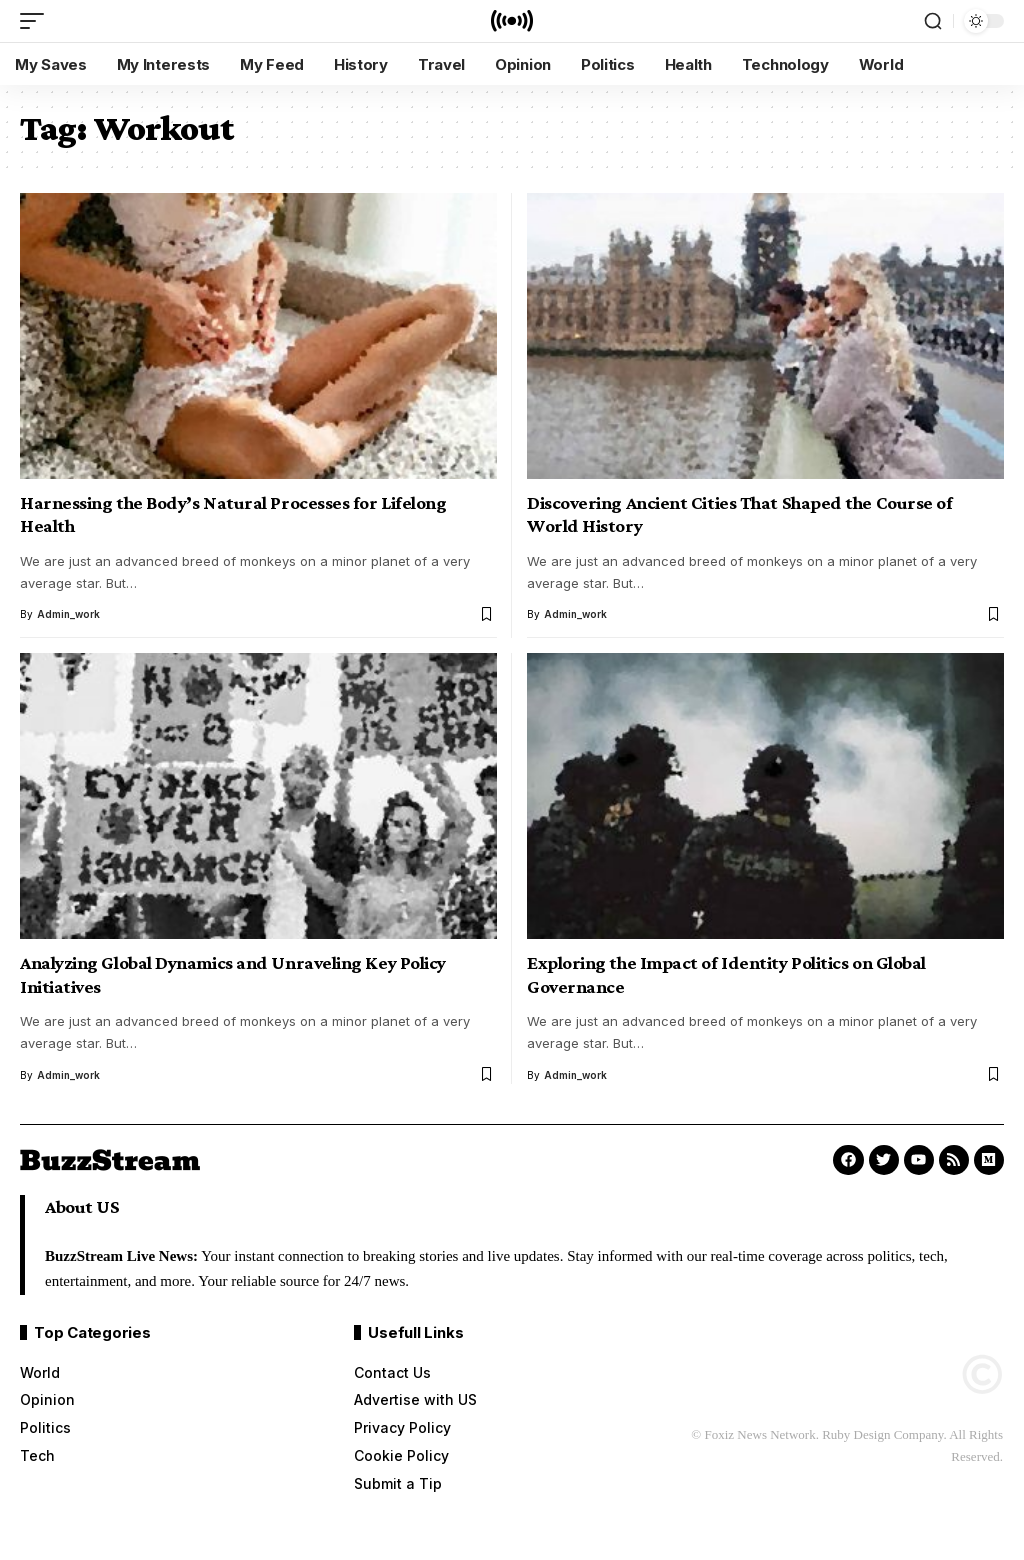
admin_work (68, 614)
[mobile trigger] (37, 21)
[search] (933, 21)
